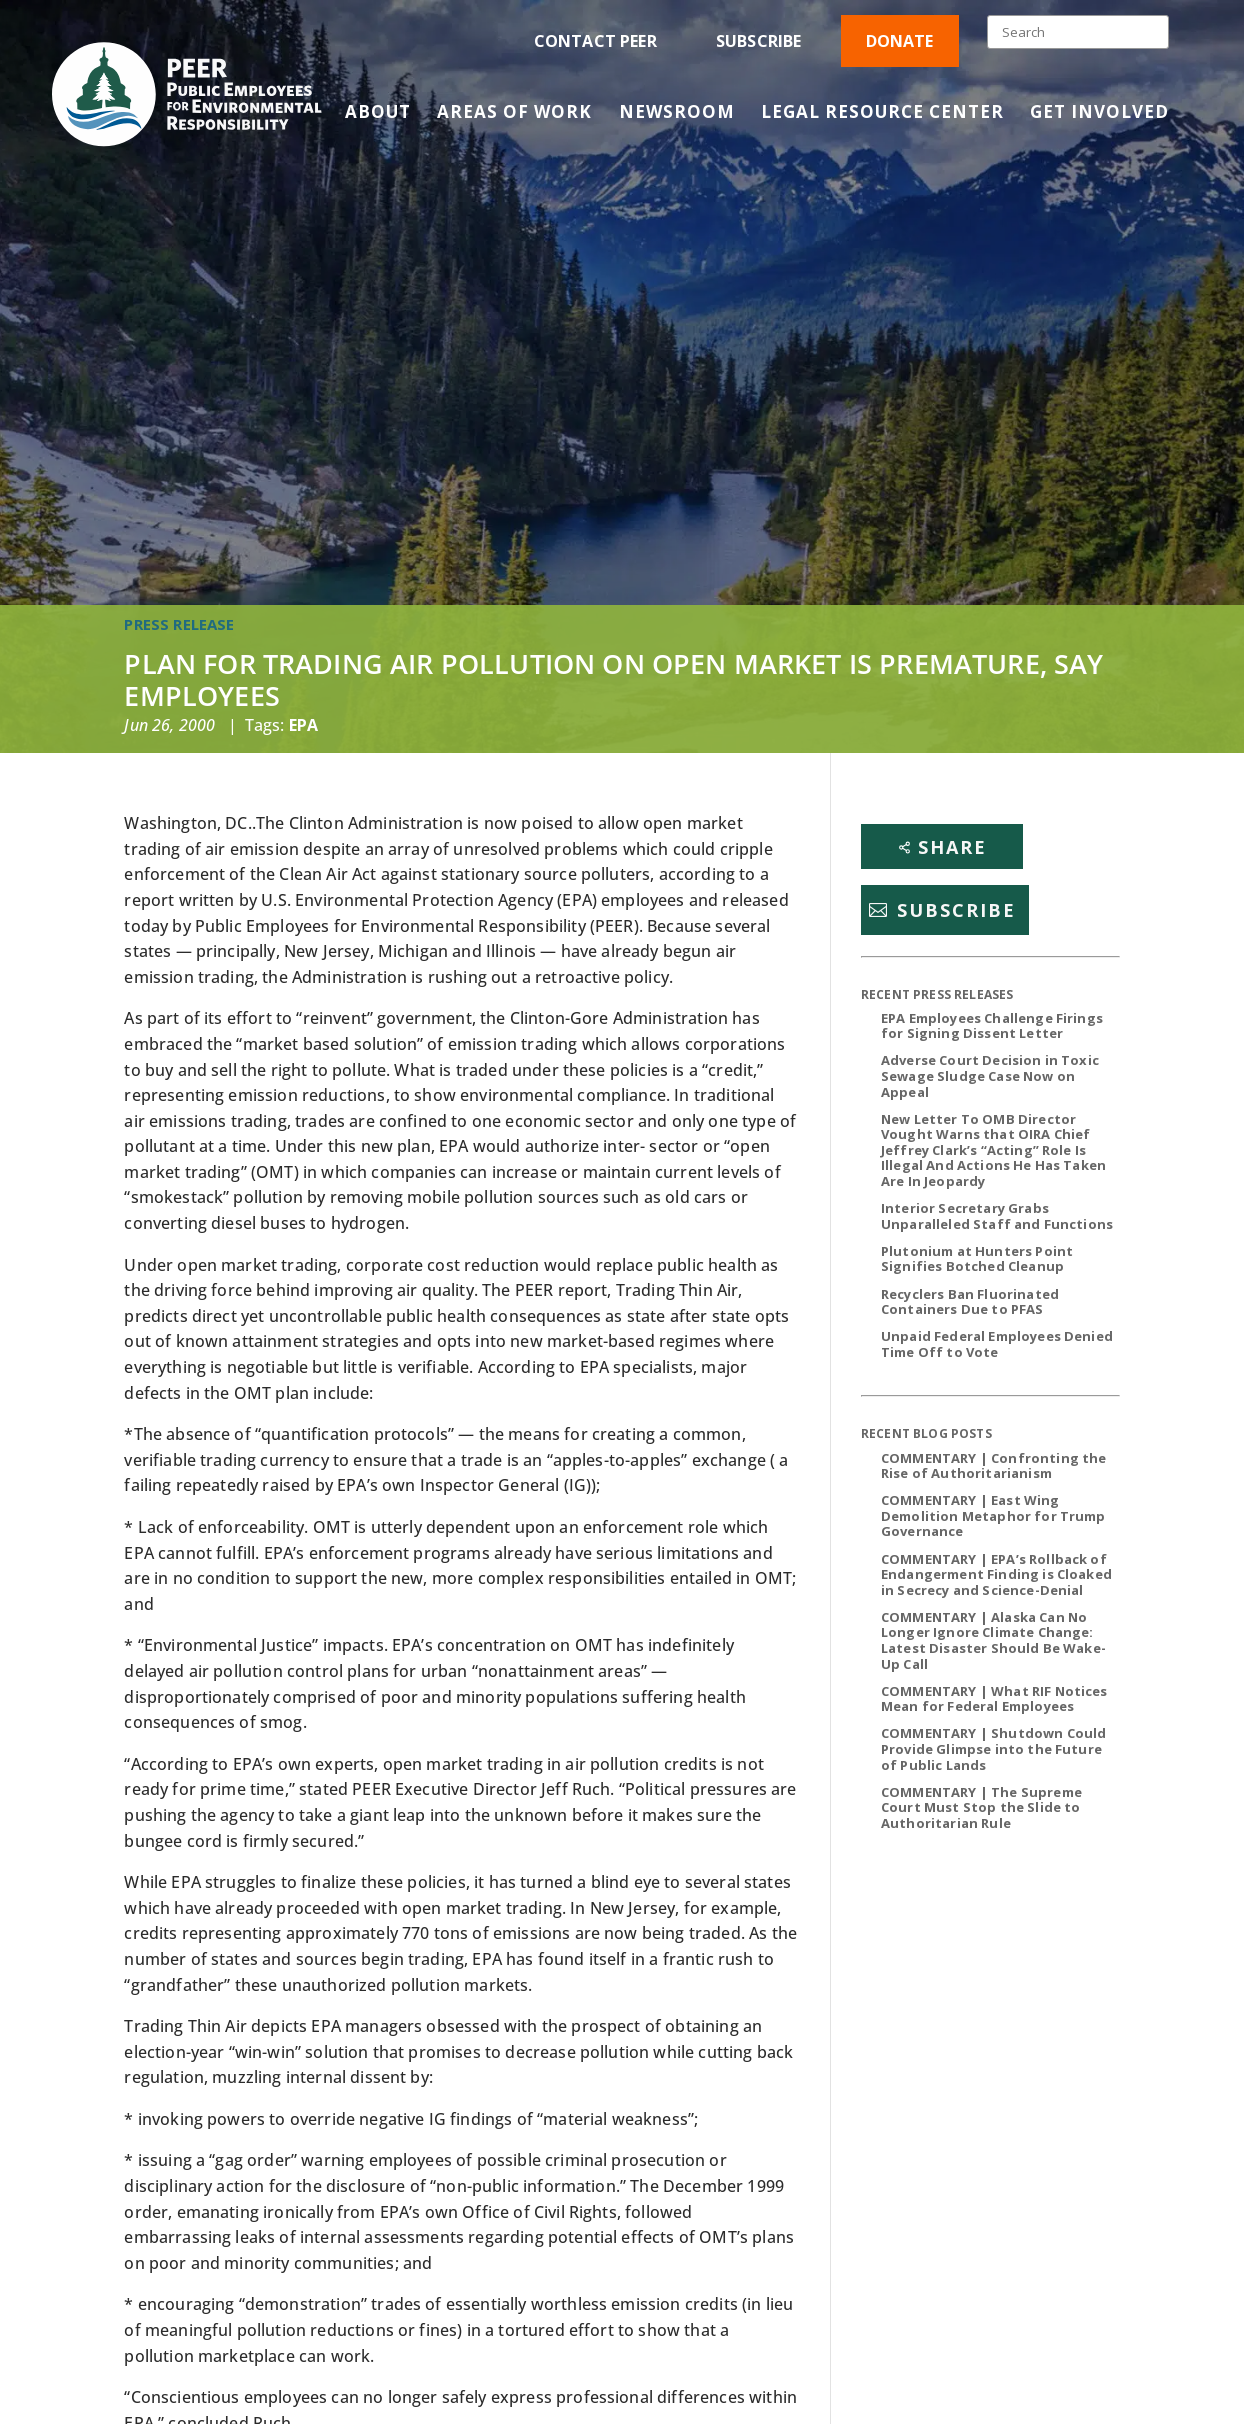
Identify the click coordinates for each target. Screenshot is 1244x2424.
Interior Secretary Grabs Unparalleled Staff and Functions (997, 1216)
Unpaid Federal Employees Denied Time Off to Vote (997, 1344)
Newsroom (677, 114)
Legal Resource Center (882, 114)
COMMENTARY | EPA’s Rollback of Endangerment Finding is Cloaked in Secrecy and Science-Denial (996, 1574)
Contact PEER (595, 41)
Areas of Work (514, 114)
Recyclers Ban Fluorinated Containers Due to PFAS (970, 1302)
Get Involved (1099, 114)
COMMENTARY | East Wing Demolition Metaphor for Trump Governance (993, 1515)
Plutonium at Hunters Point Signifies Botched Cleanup (977, 1259)
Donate (900, 41)
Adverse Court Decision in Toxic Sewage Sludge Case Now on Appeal (990, 1075)
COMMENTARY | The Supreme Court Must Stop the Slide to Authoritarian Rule (981, 1807)
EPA (303, 725)
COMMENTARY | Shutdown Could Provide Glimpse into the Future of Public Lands (993, 1748)
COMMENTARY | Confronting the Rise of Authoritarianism (993, 1466)
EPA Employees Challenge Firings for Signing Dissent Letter (992, 1026)
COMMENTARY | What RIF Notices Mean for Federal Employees (994, 1699)
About (378, 114)
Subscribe (758, 41)
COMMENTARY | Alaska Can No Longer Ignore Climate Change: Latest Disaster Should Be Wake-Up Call (993, 1640)
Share (952, 847)
